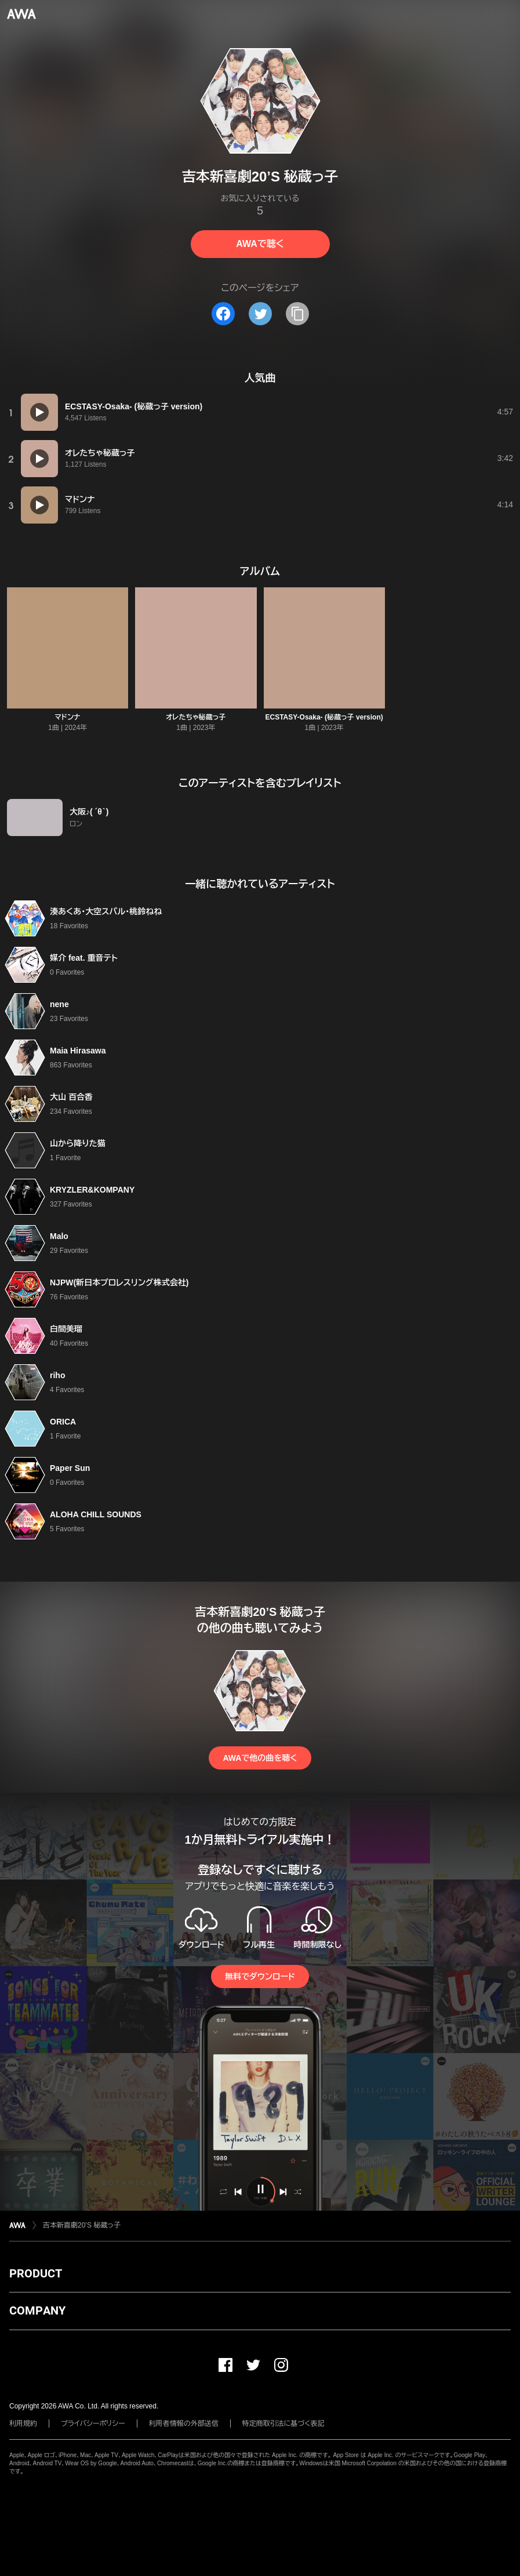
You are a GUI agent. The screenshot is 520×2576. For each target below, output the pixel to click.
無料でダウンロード (259, 1976)
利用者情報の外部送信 (184, 2423)
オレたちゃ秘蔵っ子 (196, 717)
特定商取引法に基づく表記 (283, 2423)
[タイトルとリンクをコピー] (297, 313)
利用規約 (23, 2423)
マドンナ (68, 717)
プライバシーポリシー (93, 2423)
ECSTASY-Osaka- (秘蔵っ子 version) (324, 717)
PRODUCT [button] (35, 2273)
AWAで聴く (259, 244)
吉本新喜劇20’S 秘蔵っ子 (82, 2225)
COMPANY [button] (37, 2310)
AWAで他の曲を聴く (260, 1758)
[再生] (39, 412)
